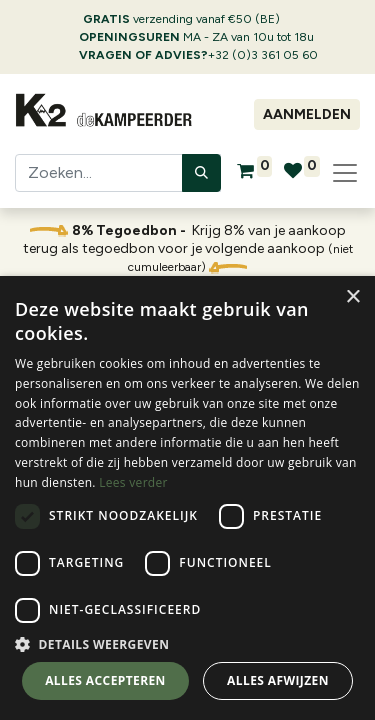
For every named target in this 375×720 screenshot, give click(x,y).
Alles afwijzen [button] (278, 680)
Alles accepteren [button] (105, 680)
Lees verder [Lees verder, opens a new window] (133, 482)
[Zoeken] (201, 173)
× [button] (352, 297)
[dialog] (187, 498)
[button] (187, 644)
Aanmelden (307, 114)
